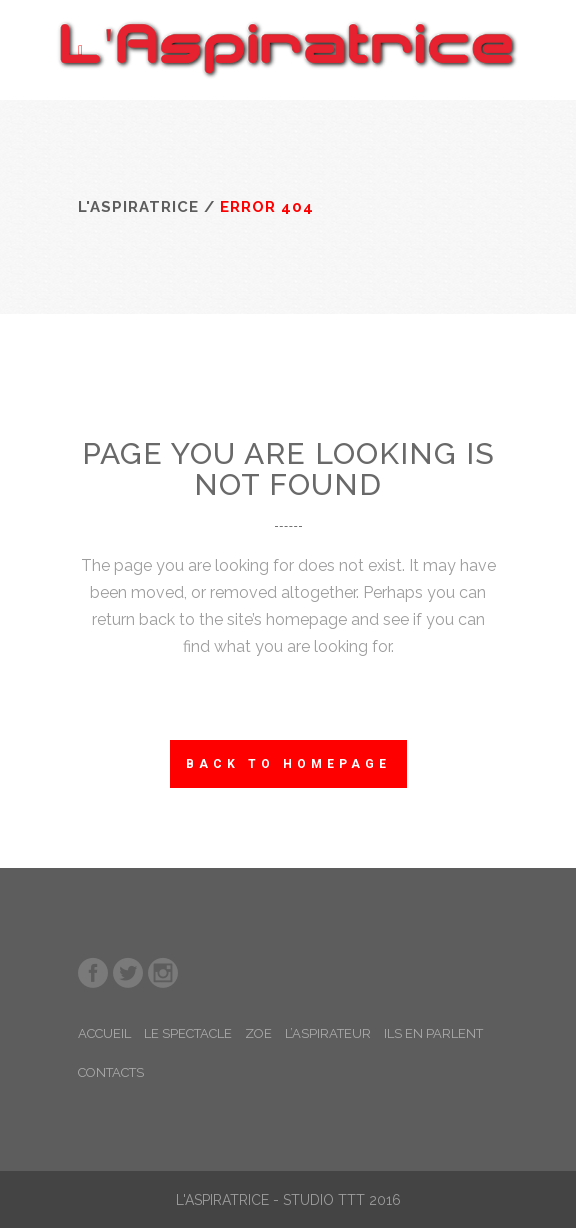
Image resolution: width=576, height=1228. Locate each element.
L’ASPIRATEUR (328, 1033)
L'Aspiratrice (138, 207)
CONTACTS (111, 1072)
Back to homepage (288, 764)
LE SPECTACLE (188, 1033)
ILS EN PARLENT (433, 1033)
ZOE (258, 1033)
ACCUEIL (104, 1033)
